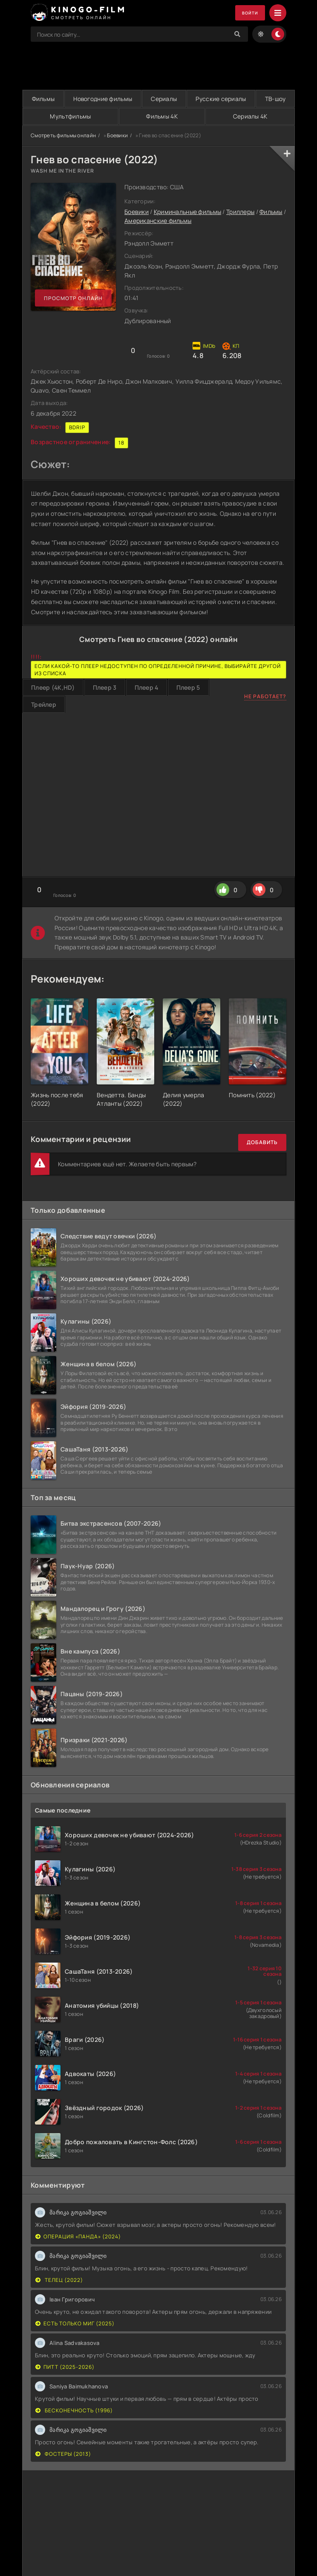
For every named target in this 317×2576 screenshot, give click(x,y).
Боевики (117, 135)
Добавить (262, 1142)
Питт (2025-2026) (65, 2367)
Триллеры (240, 212)
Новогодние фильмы (102, 99)
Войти (246, 13)
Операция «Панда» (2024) (78, 2237)
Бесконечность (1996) (74, 2410)
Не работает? (265, 696)
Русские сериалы (220, 99)
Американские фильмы (157, 221)
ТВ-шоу (275, 99)
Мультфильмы (70, 117)
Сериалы (164, 99)
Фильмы (43, 99)
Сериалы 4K (250, 117)
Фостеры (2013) (63, 2454)
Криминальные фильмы (187, 212)
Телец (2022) (59, 2280)
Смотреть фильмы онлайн (63, 135)
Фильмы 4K (162, 117)
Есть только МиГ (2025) (75, 2323)
